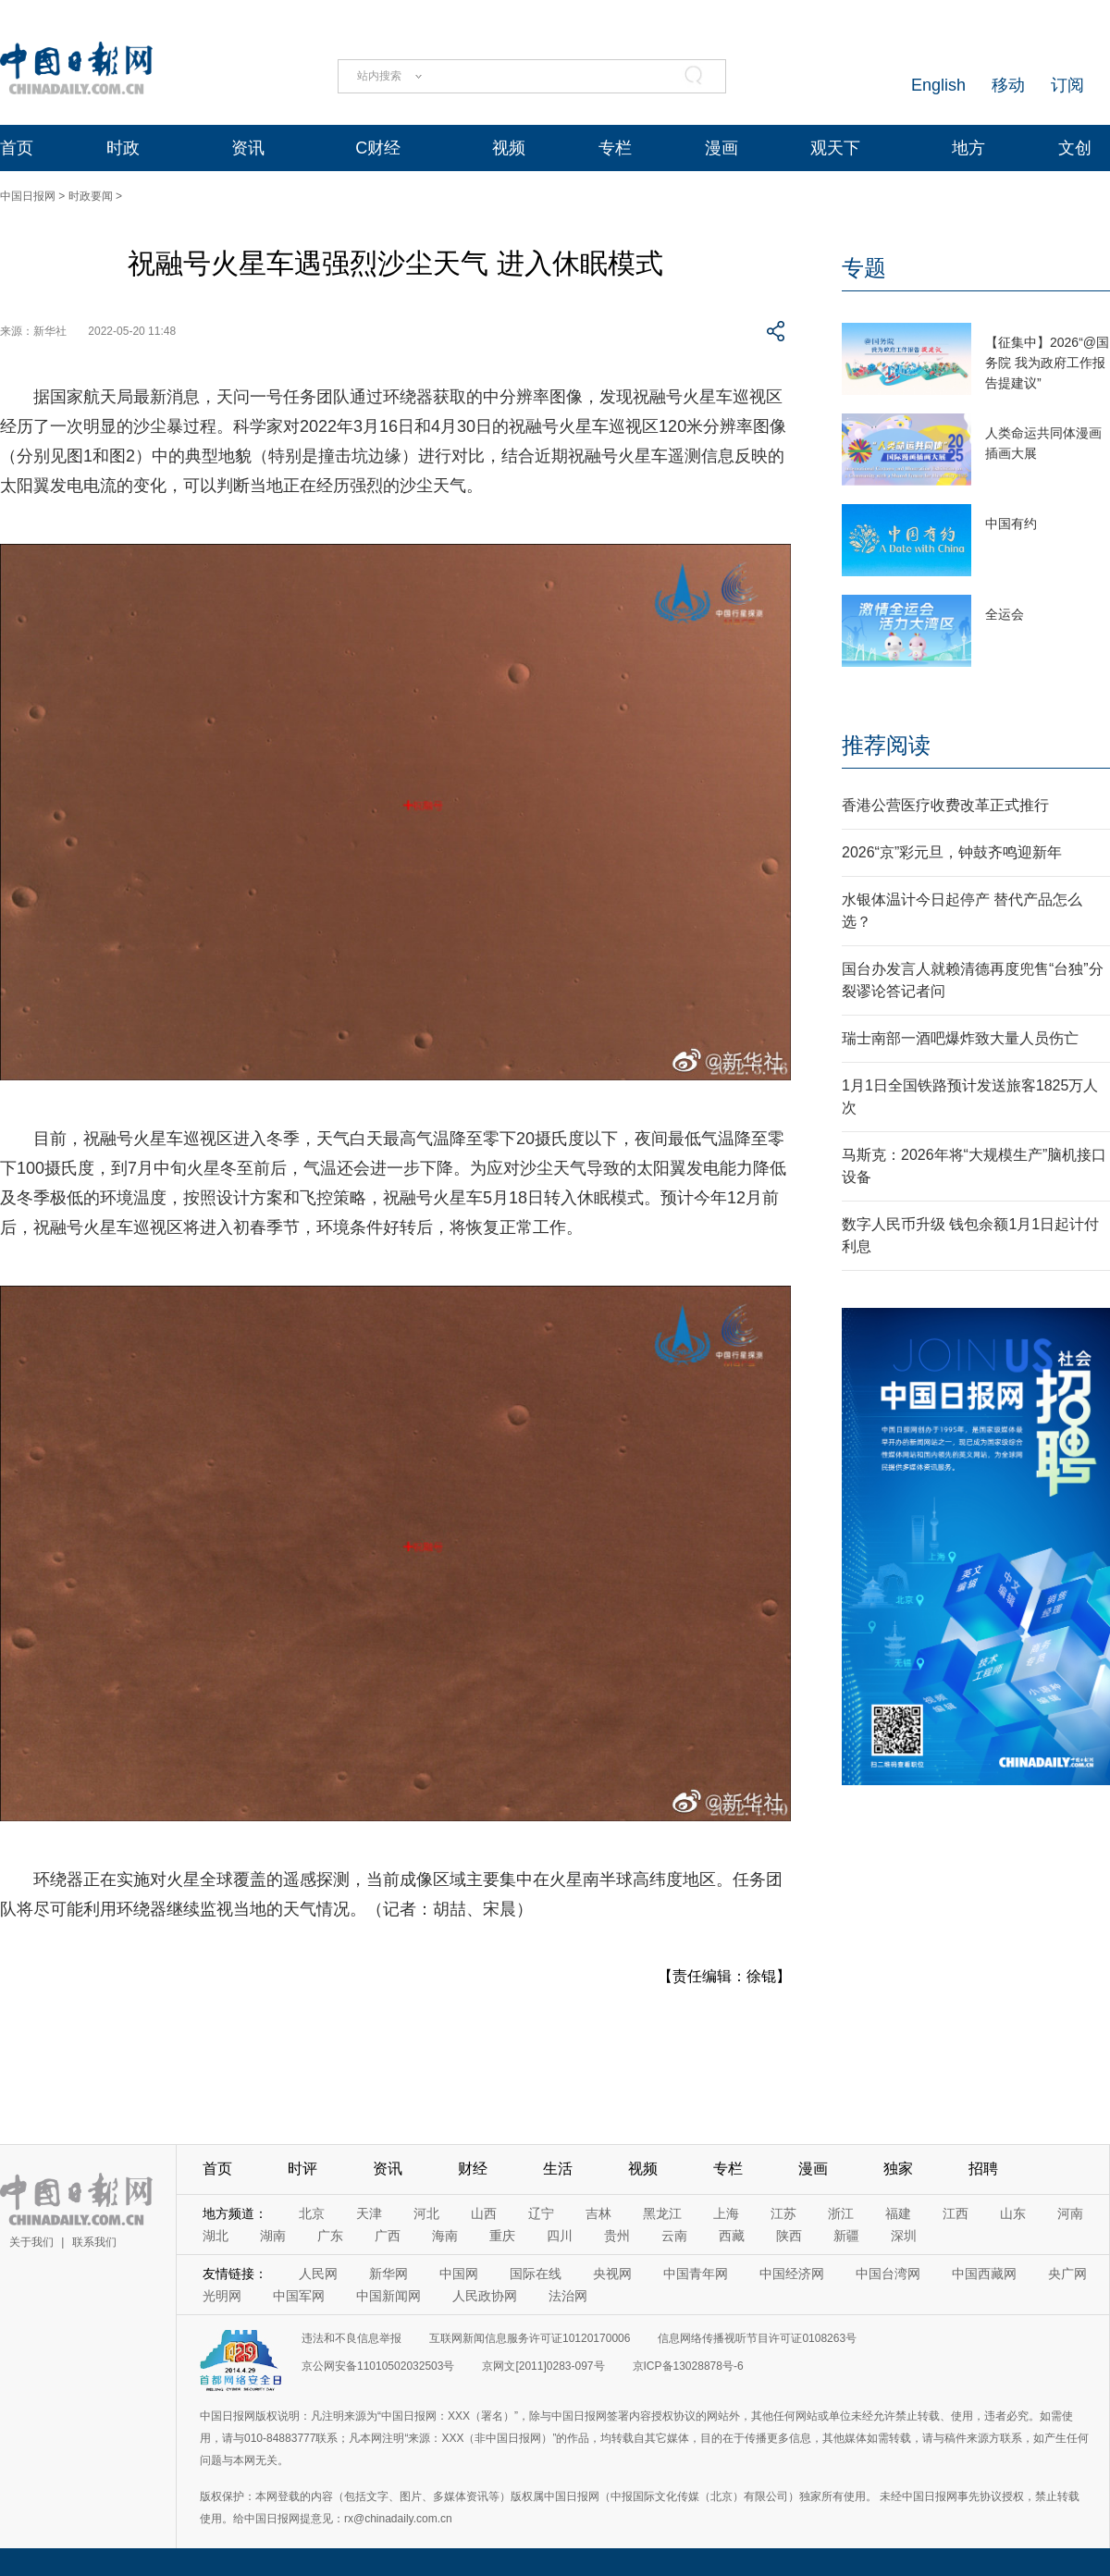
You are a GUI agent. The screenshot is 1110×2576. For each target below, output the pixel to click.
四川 (560, 2235)
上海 (726, 2213)
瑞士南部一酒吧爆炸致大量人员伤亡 (960, 1038)
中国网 (458, 2273)
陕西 (789, 2235)
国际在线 (535, 2273)
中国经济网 (791, 2273)
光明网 (222, 2295)
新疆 (846, 2235)
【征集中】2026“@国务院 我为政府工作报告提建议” (1047, 362)
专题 (864, 267)
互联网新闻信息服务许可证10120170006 (529, 2338)
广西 (388, 2235)
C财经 (378, 148)
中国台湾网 (888, 2273)
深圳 (904, 2235)
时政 (123, 148)
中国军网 (299, 2295)
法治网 (568, 2295)
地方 (968, 148)
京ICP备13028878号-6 (688, 2366)
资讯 (248, 148)
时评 (302, 2168)
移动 (1008, 85)
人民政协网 (484, 2295)
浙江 (841, 2213)
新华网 (388, 2273)
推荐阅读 (886, 745)
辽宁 (541, 2213)
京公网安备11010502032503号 (378, 2366)
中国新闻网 (388, 2295)
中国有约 (1011, 523)
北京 (312, 2213)
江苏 (783, 2213)
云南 (674, 2235)
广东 (330, 2235)
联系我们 (94, 2242)
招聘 (983, 2168)
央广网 (1067, 2273)
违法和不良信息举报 (351, 2338)
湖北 (215, 2235)
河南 (1070, 2213)
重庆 (502, 2235)
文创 (1075, 148)
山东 (1013, 2213)
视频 (508, 148)
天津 (369, 2213)
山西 (484, 2213)
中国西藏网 (984, 2273)
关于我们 (31, 2242)
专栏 (615, 148)
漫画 (721, 148)
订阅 (1067, 85)
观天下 (835, 148)
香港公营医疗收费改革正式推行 (945, 805)
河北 (426, 2213)
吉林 (598, 2213)
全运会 (1004, 614)
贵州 (617, 2235)
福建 (898, 2213)
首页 (16, 148)
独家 (898, 2168)
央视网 (612, 2273)
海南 (445, 2235)
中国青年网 (695, 2273)
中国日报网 (28, 196)
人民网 (318, 2273)
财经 (472, 2168)
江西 (955, 2213)
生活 (558, 2168)
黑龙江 (662, 2213)
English (938, 85)
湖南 (273, 2235)
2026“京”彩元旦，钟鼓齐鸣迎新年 (952, 852)
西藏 (732, 2235)
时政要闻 (90, 196)
